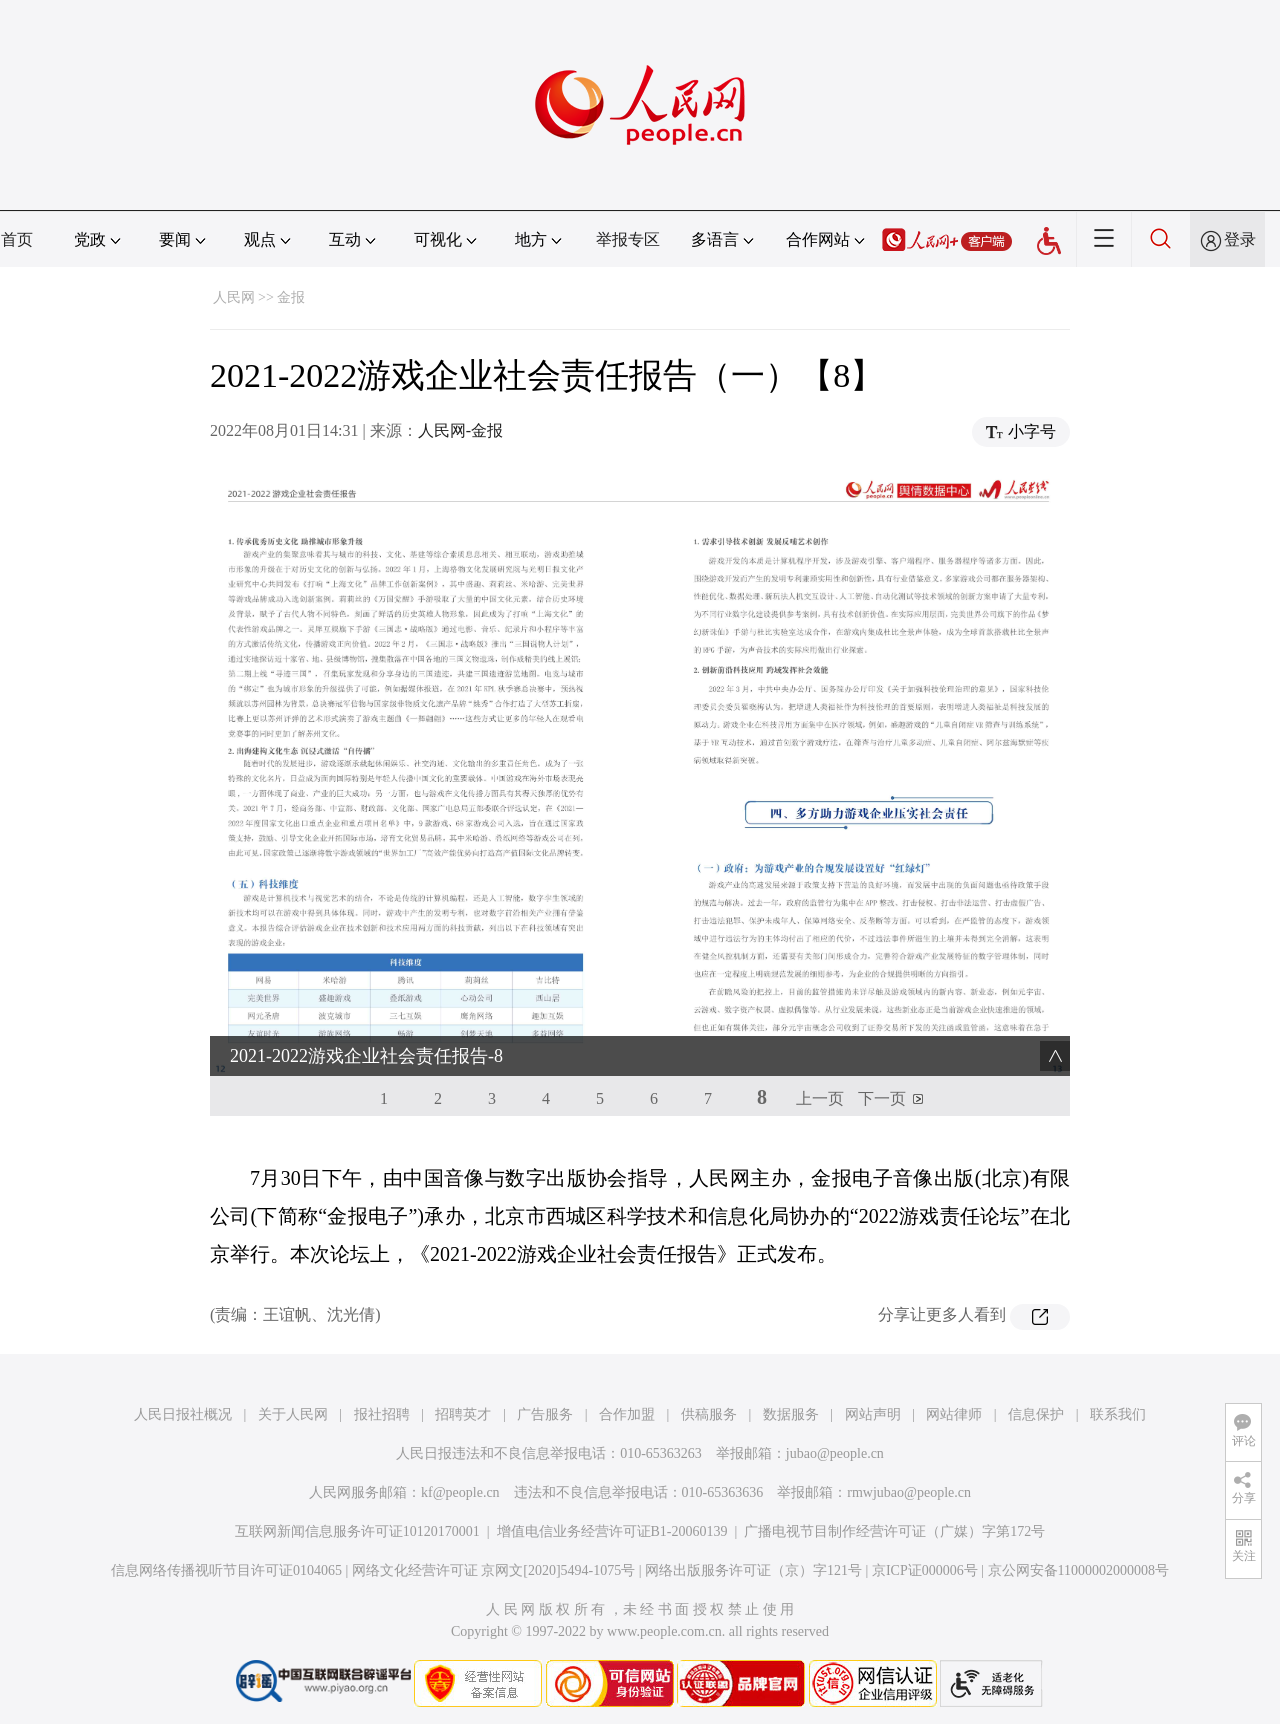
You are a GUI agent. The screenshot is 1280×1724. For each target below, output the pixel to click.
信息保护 (1036, 1414)
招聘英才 (463, 1414)
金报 (291, 297)
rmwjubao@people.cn (909, 1492)
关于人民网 (293, 1414)
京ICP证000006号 (925, 1570)
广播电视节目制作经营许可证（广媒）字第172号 (894, 1531)
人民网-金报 (460, 430)
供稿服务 (709, 1414)
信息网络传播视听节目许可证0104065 (226, 1570)
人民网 (234, 297)
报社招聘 (382, 1414)
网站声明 (873, 1414)
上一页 (820, 1098)
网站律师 (954, 1414)
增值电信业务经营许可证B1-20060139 (612, 1531)
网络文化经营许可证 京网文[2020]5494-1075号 (494, 1570)
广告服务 (545, 1414)
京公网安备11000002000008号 (1078, 1570)
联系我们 (1118, 1414)
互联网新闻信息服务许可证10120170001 (357, 1531)
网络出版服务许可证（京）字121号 (753, 1570)
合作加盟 (627, 1414)
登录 (1240, 239)
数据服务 (791, 1414)
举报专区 (628, 239)
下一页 (882, 1098)
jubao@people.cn (835, 1453)
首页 (17, 239)
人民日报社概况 (183, 1414)
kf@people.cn (460, 1492)
